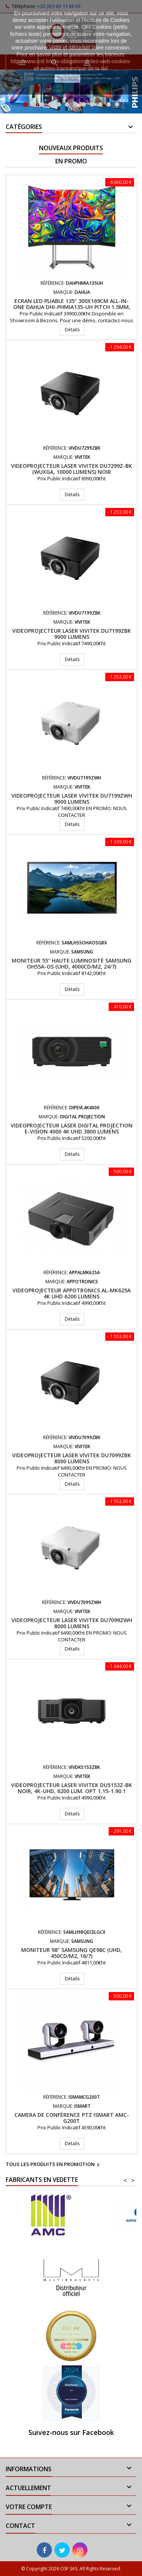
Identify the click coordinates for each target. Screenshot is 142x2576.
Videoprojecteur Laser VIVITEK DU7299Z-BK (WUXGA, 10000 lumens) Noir (71, 468)
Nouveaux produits (71, 148)
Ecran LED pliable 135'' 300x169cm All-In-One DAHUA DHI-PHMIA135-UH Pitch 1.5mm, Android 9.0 (71, 307)
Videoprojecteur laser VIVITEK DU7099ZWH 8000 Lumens (71, 1623)
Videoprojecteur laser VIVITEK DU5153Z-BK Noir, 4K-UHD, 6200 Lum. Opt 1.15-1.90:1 (71, 1788)
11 (108, 104)
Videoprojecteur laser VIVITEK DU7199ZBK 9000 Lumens (71, 633)
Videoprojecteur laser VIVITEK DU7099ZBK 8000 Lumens (71, 1458)
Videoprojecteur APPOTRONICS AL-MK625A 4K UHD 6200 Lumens (71, 1293)
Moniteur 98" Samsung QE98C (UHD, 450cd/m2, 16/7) (71, 1953)
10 (100, 104)
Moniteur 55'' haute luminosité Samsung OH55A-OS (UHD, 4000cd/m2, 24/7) (71, 963)
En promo (71, 161)
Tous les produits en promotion (53, 2164)
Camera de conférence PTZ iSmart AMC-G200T (71, 2117)
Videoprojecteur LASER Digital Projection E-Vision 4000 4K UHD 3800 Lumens (72, 1128)
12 (117, 104)
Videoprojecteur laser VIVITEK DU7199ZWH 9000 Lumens (71, 798)
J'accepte (67, 79)
